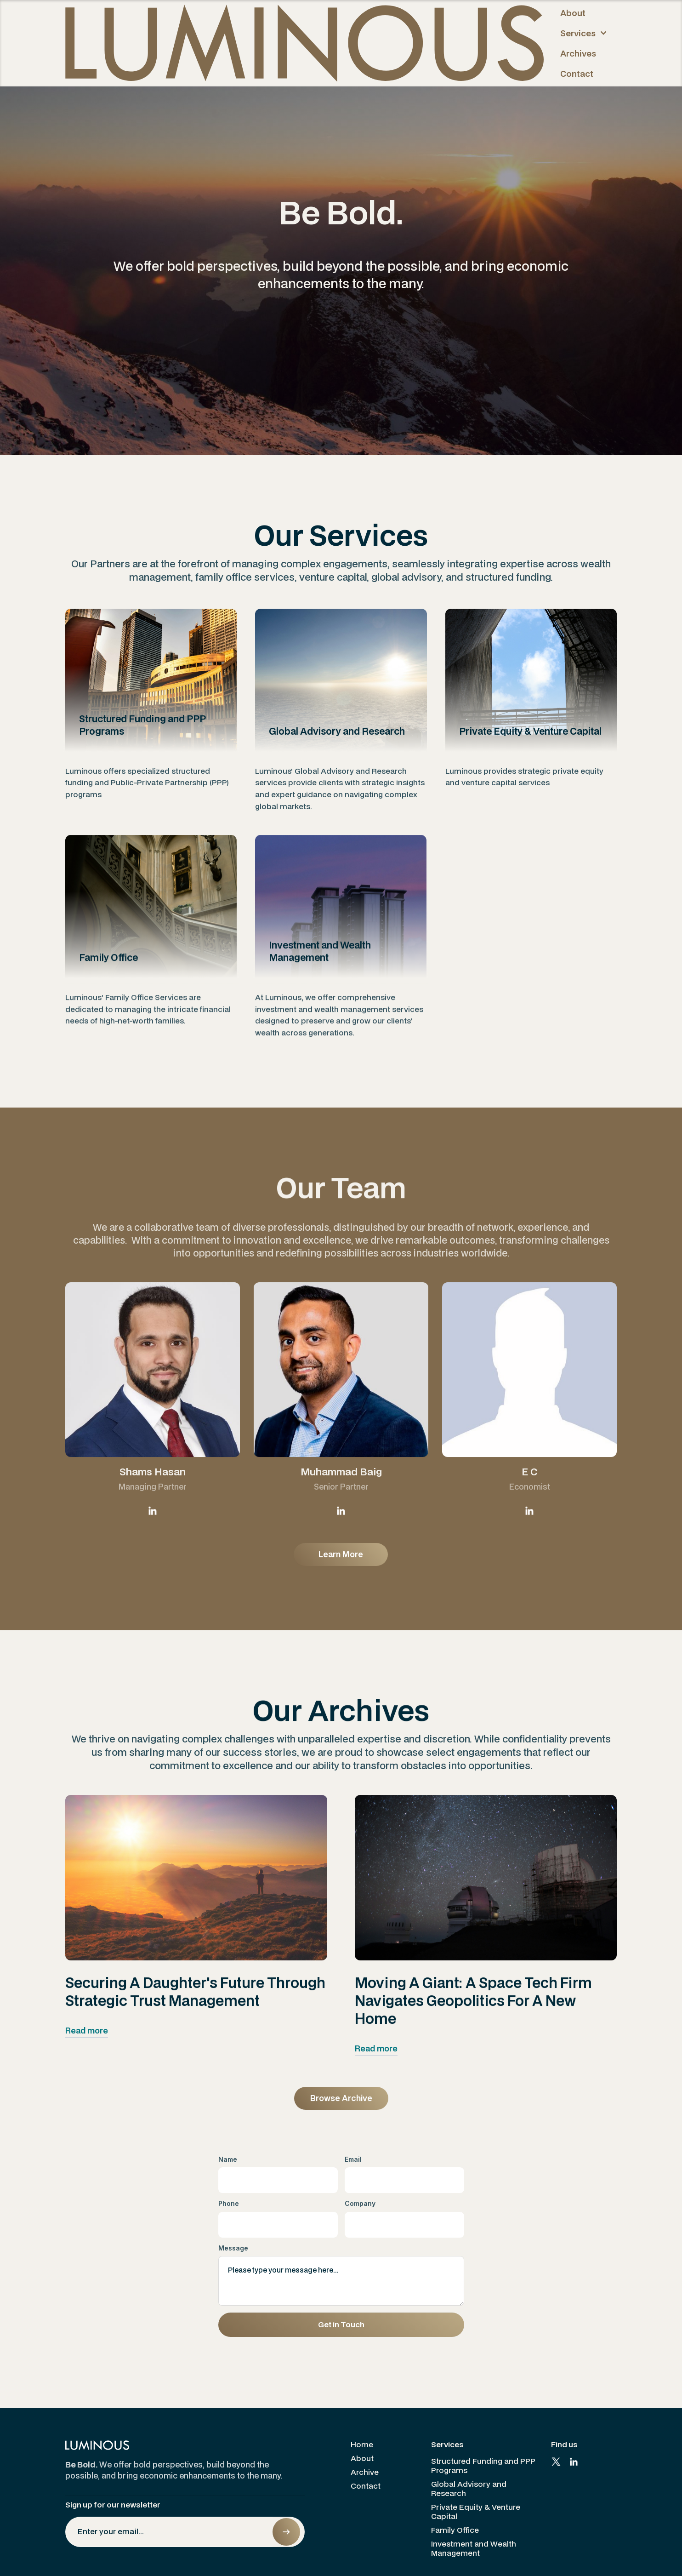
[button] (585, 33)
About (572, 12)
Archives (578, 53)
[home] (304, 43)
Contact (576, 73)
